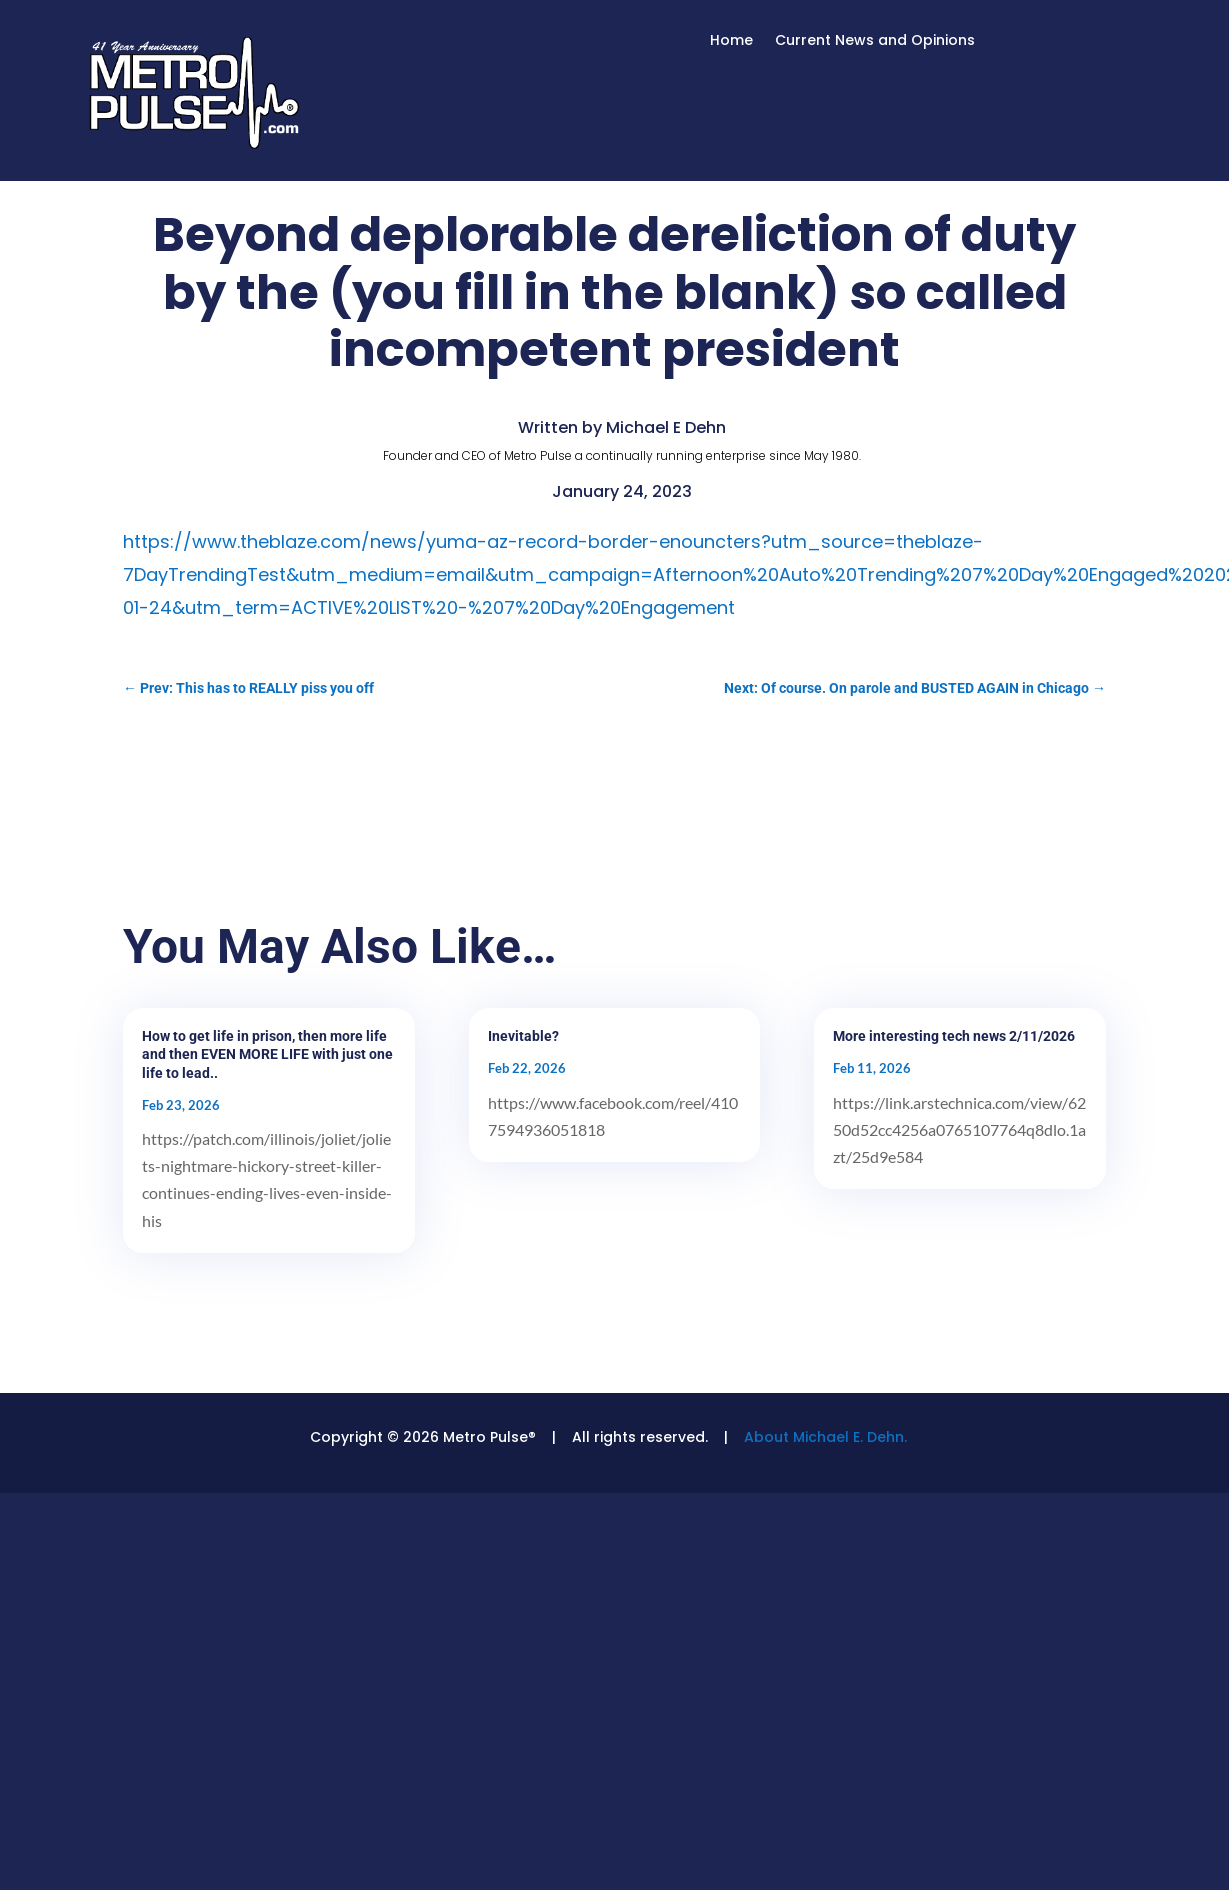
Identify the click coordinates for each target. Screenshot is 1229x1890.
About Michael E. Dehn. (825, 1437)
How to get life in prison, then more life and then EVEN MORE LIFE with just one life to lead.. (267, 1054)
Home (731, 41)
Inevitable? (523, 1036)
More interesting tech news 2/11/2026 (954, 1036)
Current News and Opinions (875, 41)
